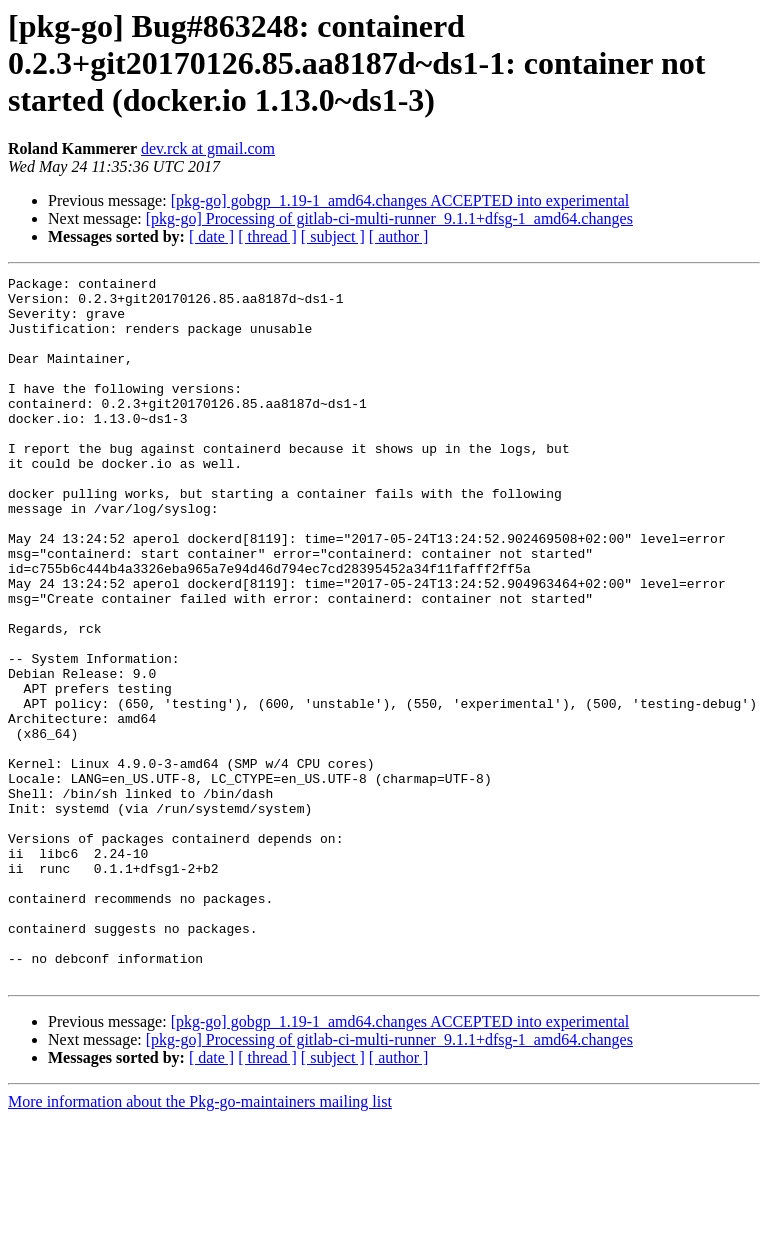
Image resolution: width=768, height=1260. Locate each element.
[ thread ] (267, 236)
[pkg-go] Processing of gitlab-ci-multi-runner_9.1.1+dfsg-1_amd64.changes (389, 218)
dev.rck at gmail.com (208, 148)
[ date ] (211, 236)
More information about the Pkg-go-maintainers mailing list (200, 1242)
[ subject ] (333, 236)
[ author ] (399, 236)
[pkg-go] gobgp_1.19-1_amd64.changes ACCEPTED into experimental (400, 200)
